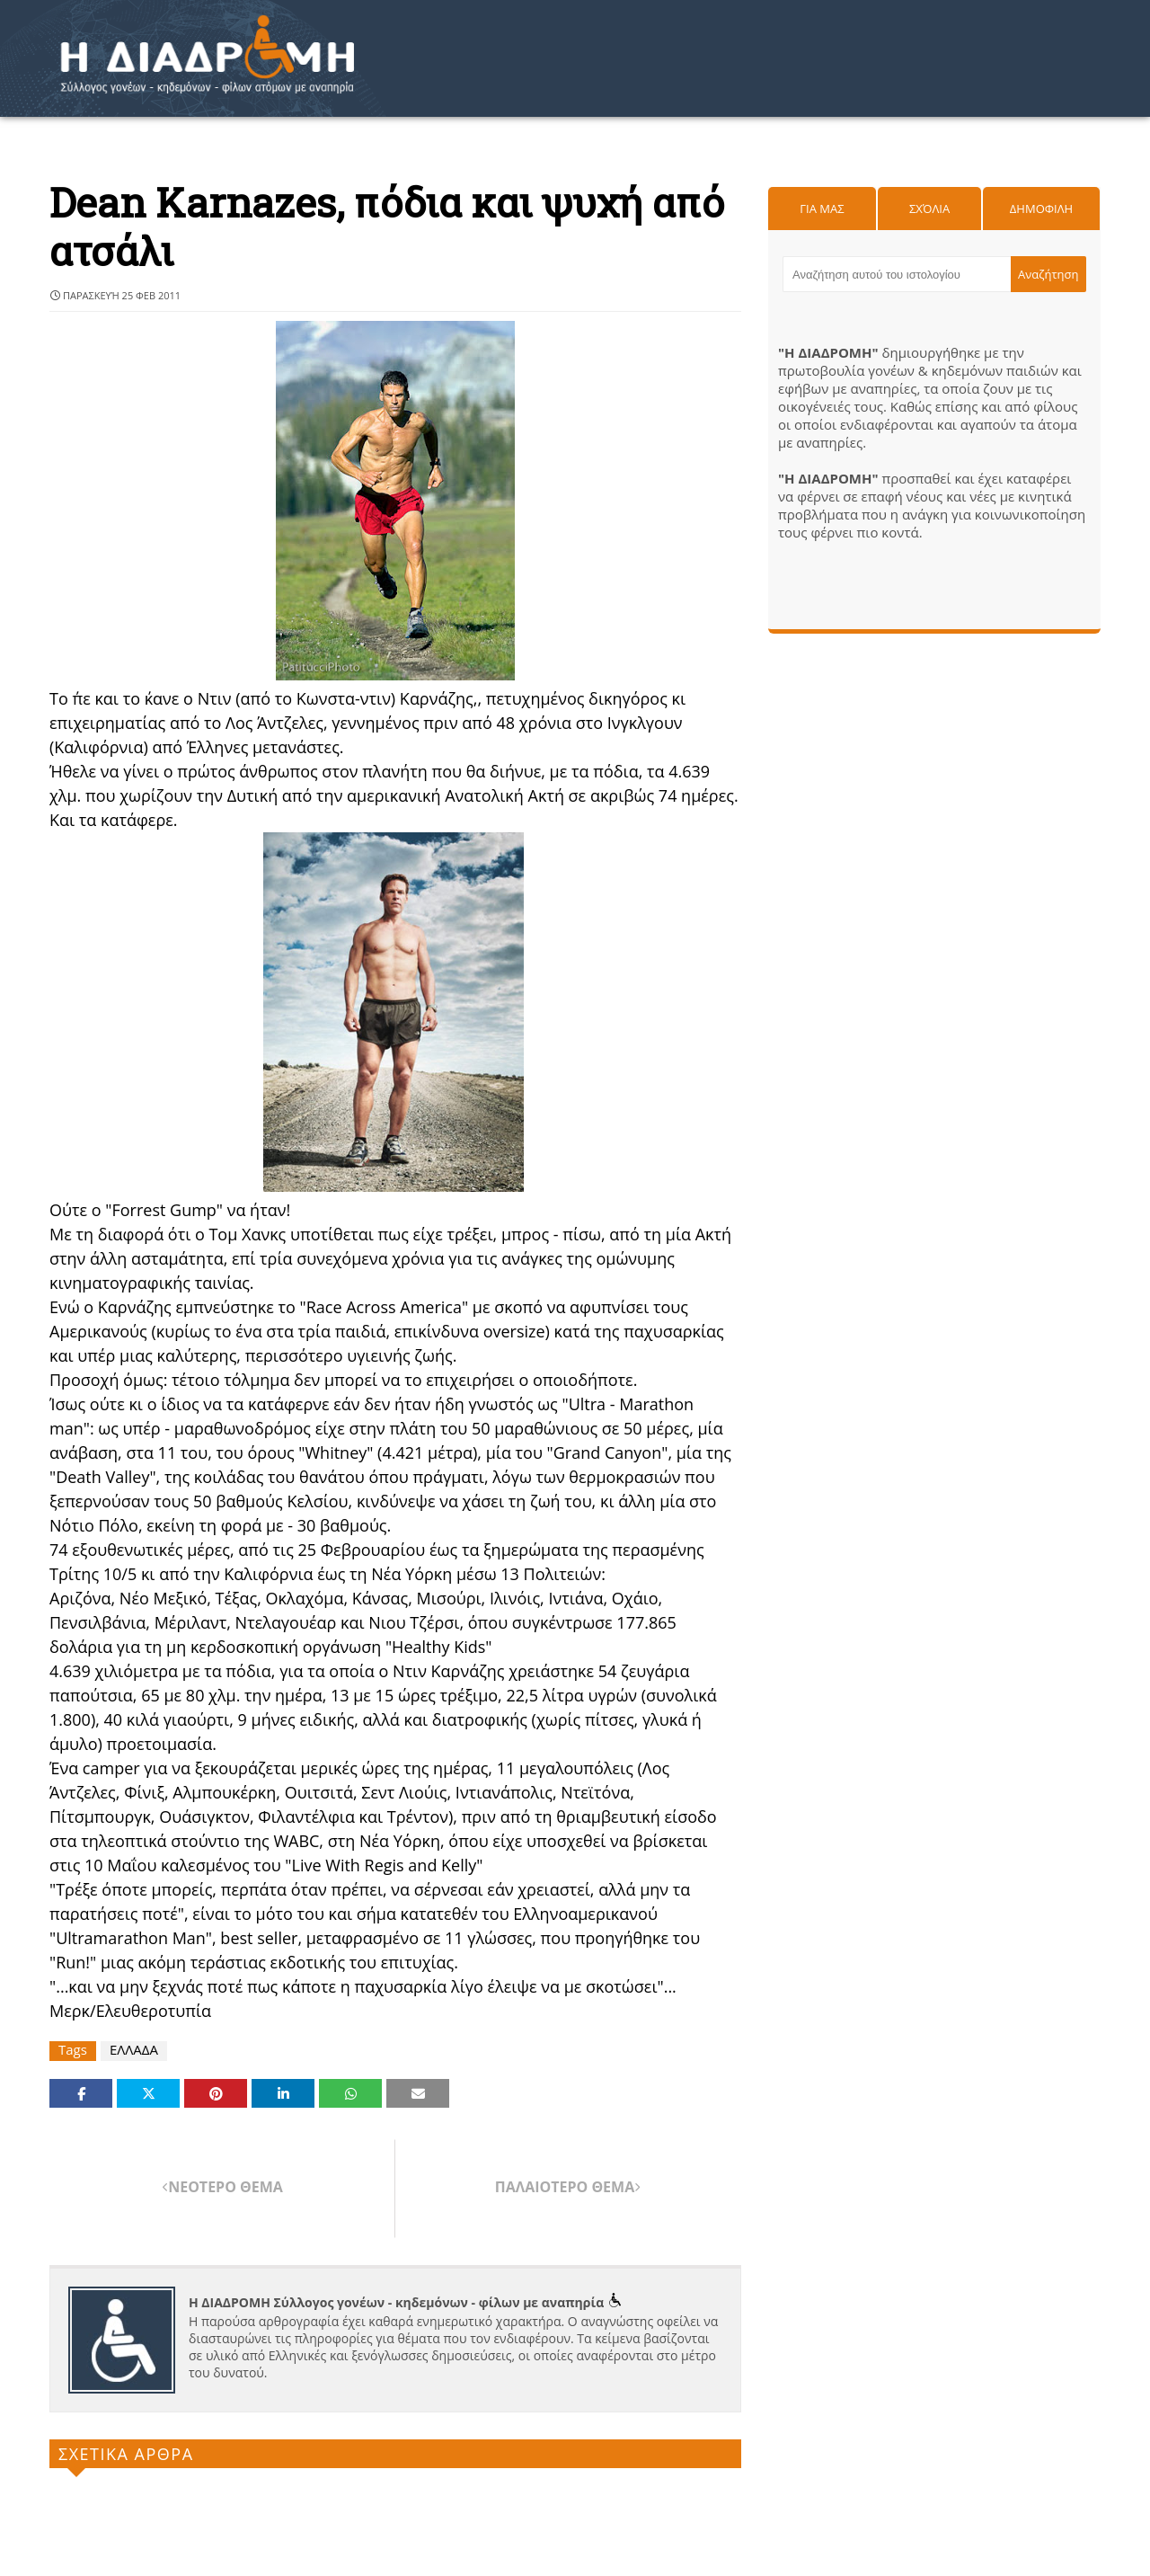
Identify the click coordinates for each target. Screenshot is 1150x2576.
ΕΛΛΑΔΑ (134, 2049)
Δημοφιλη (1041, 208)
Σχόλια (929, 208)
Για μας (822, 208)
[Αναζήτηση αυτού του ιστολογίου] (897, 274)
